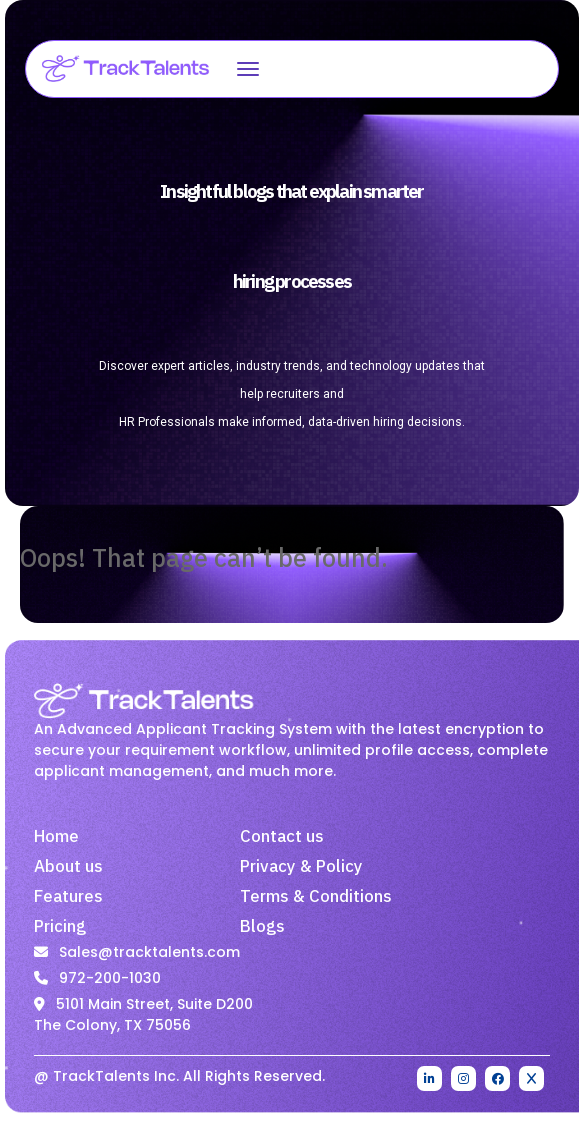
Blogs (262, 927)
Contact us (282, 837)
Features (68, 897)
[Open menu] (248, 69)
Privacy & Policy (301, 867)
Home (56, 837)
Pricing (60, 927)
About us (68, 867)
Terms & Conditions (316, 897)
